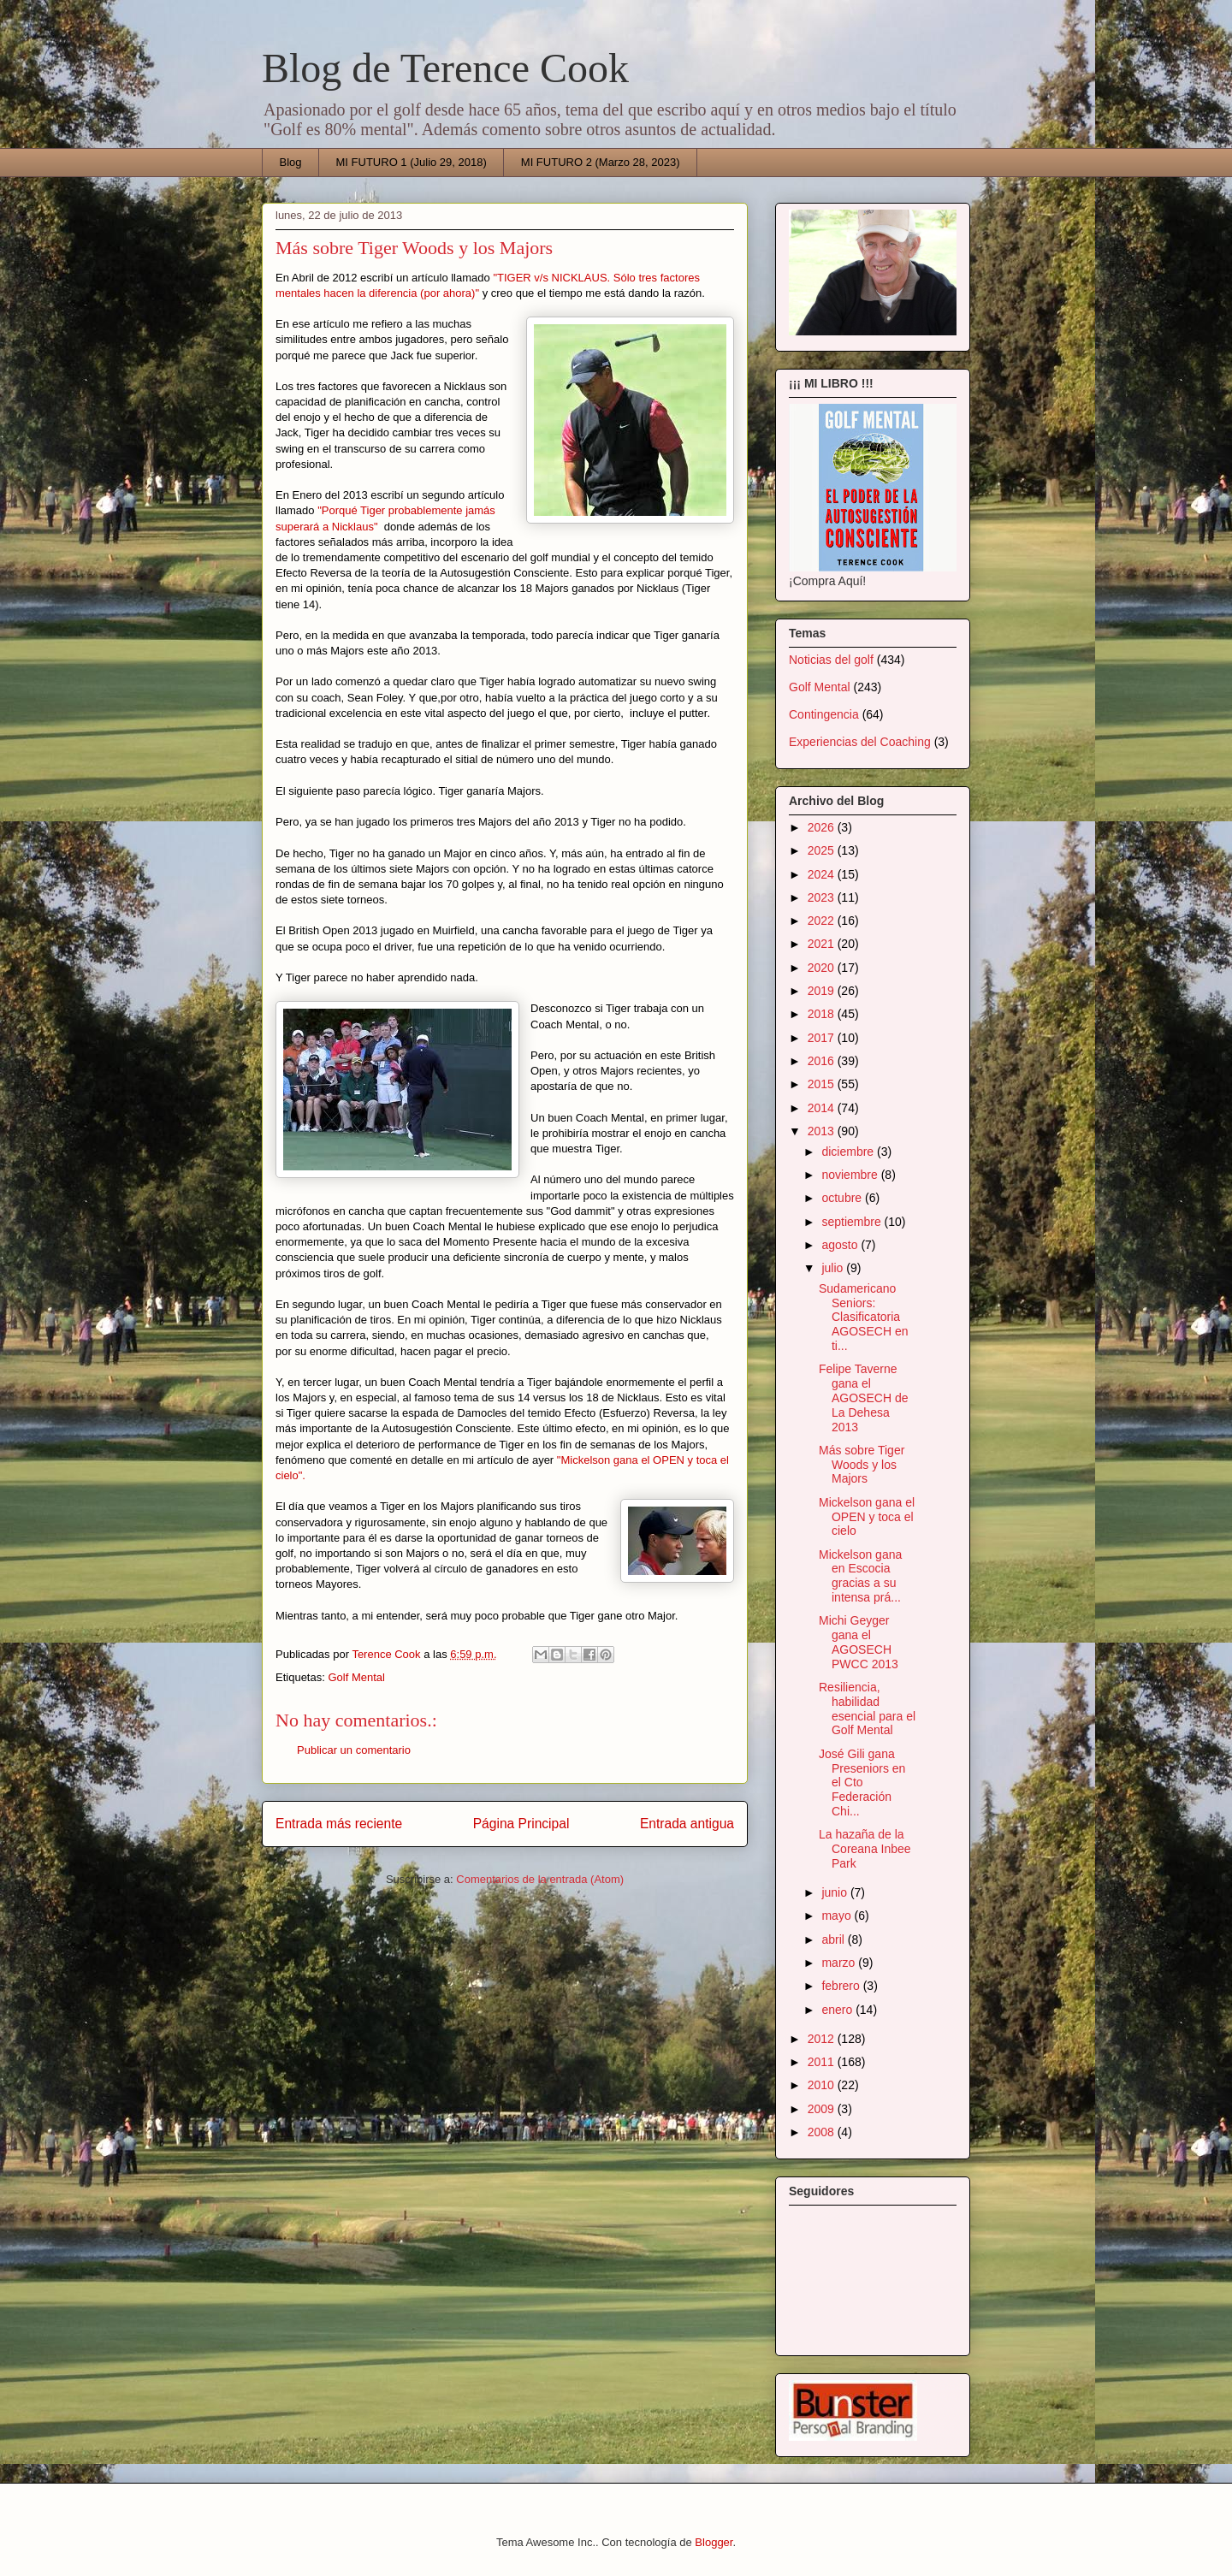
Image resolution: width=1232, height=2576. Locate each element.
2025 (823, 850)
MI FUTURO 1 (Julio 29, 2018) (411, 162)
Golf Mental (356, 1677)
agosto (841, 1245)
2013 (823, 1131)
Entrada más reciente (338, 1823)
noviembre (850, 1174)
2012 (823, 2039)
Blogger (713, 2542)
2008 (823, 2132)
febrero (841, 1986)
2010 (823, 2085)
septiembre (852, 1222)
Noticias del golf (831, 659)
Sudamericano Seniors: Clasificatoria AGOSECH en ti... (863, 1317)
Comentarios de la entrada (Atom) (540, 1879)
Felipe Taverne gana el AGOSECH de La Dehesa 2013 (863, 1397)
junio (835, 1892)
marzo (839, 1962)
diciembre (849, 1151)
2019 (823, 991)
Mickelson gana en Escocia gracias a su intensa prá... (860, 1576)
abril (834, 1939)
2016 (823, 1061)
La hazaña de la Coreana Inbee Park (865, 1848)
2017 (823, 1038)
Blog (291, 162)
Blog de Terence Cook (445, 68)
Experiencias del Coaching (860, 742)
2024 (823, 874)
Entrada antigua (687, 1823)
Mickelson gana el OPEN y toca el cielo (867, 1516)
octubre (843, 1198)
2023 (823, 897)
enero (838, 2009)
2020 (823, 967)
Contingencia (824, 714)
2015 (823, 1084)
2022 (823, 920)
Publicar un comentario (354, 1750)
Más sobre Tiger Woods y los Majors (861, 1464)
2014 (823, 1108)
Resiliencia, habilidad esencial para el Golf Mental (867, 1708)
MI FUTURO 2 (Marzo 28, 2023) (600, 162)
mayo (837, 1915)
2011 (823, 2062)
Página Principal (521, 1823)
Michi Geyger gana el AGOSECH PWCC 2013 (858, 1642)
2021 (823, 943)
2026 (823, 827)
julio (833, 1268)
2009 (823, 2109)
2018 (823, 1014)
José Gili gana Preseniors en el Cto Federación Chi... (862, 1782)
